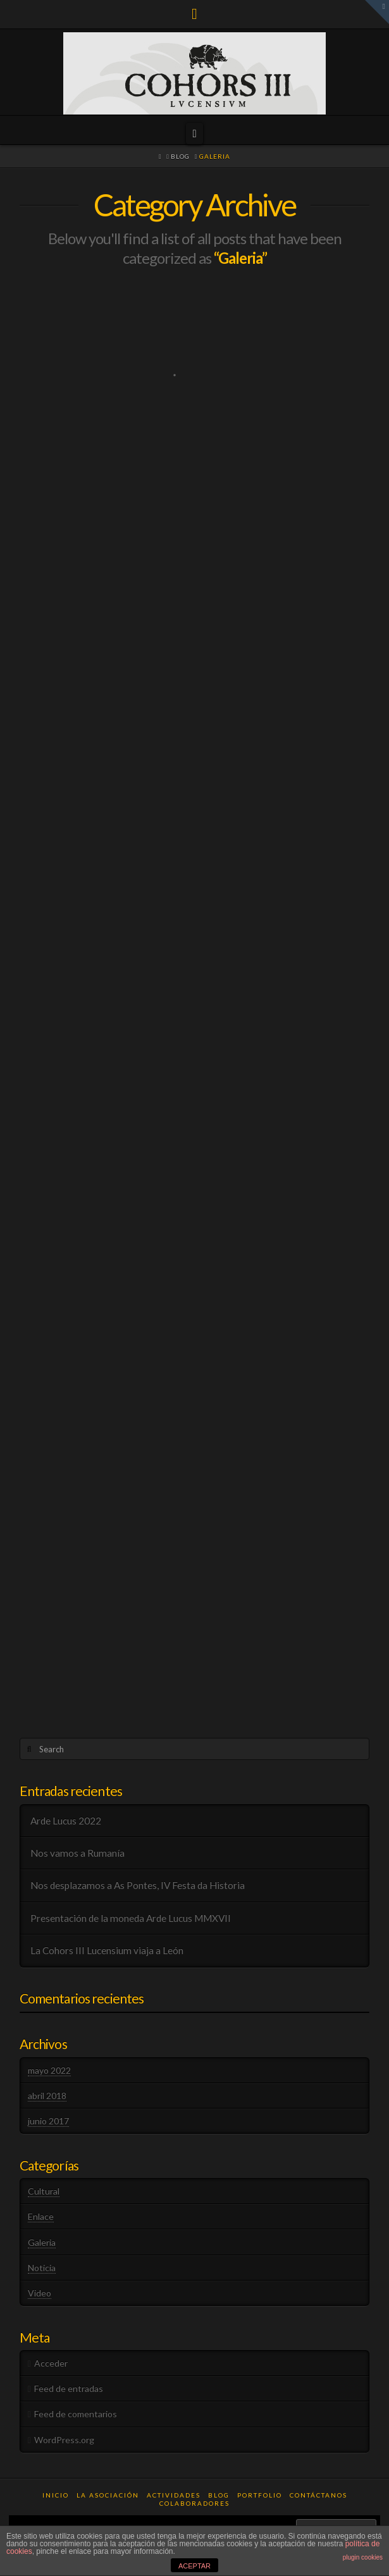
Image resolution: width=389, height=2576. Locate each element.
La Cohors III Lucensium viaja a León (106, 1950)
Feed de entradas (68, 2388)
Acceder (51, 2363)
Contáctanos (318, 2495)
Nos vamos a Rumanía (77, 1853)
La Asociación (108, 2495)
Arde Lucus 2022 (65, 1820)
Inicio (55, 2495)
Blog (219, 2495)
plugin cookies (363, 2557)
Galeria (42, 2242)
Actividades (174, 2495)
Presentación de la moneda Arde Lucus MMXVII (130, 1918)
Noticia (42, 2267)
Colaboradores (194, 2503)
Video (39, 2293)
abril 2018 (47, 2095)
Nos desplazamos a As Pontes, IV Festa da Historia (137, 1885)
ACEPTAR (194, 2566)
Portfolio (259, 2495)
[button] (194, 133)
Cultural (43, 2191)
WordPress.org (64, 2439)
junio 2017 (48, 2120)
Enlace (41, 2216)
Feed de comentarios (75, 2413)
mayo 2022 (49, 2070)
